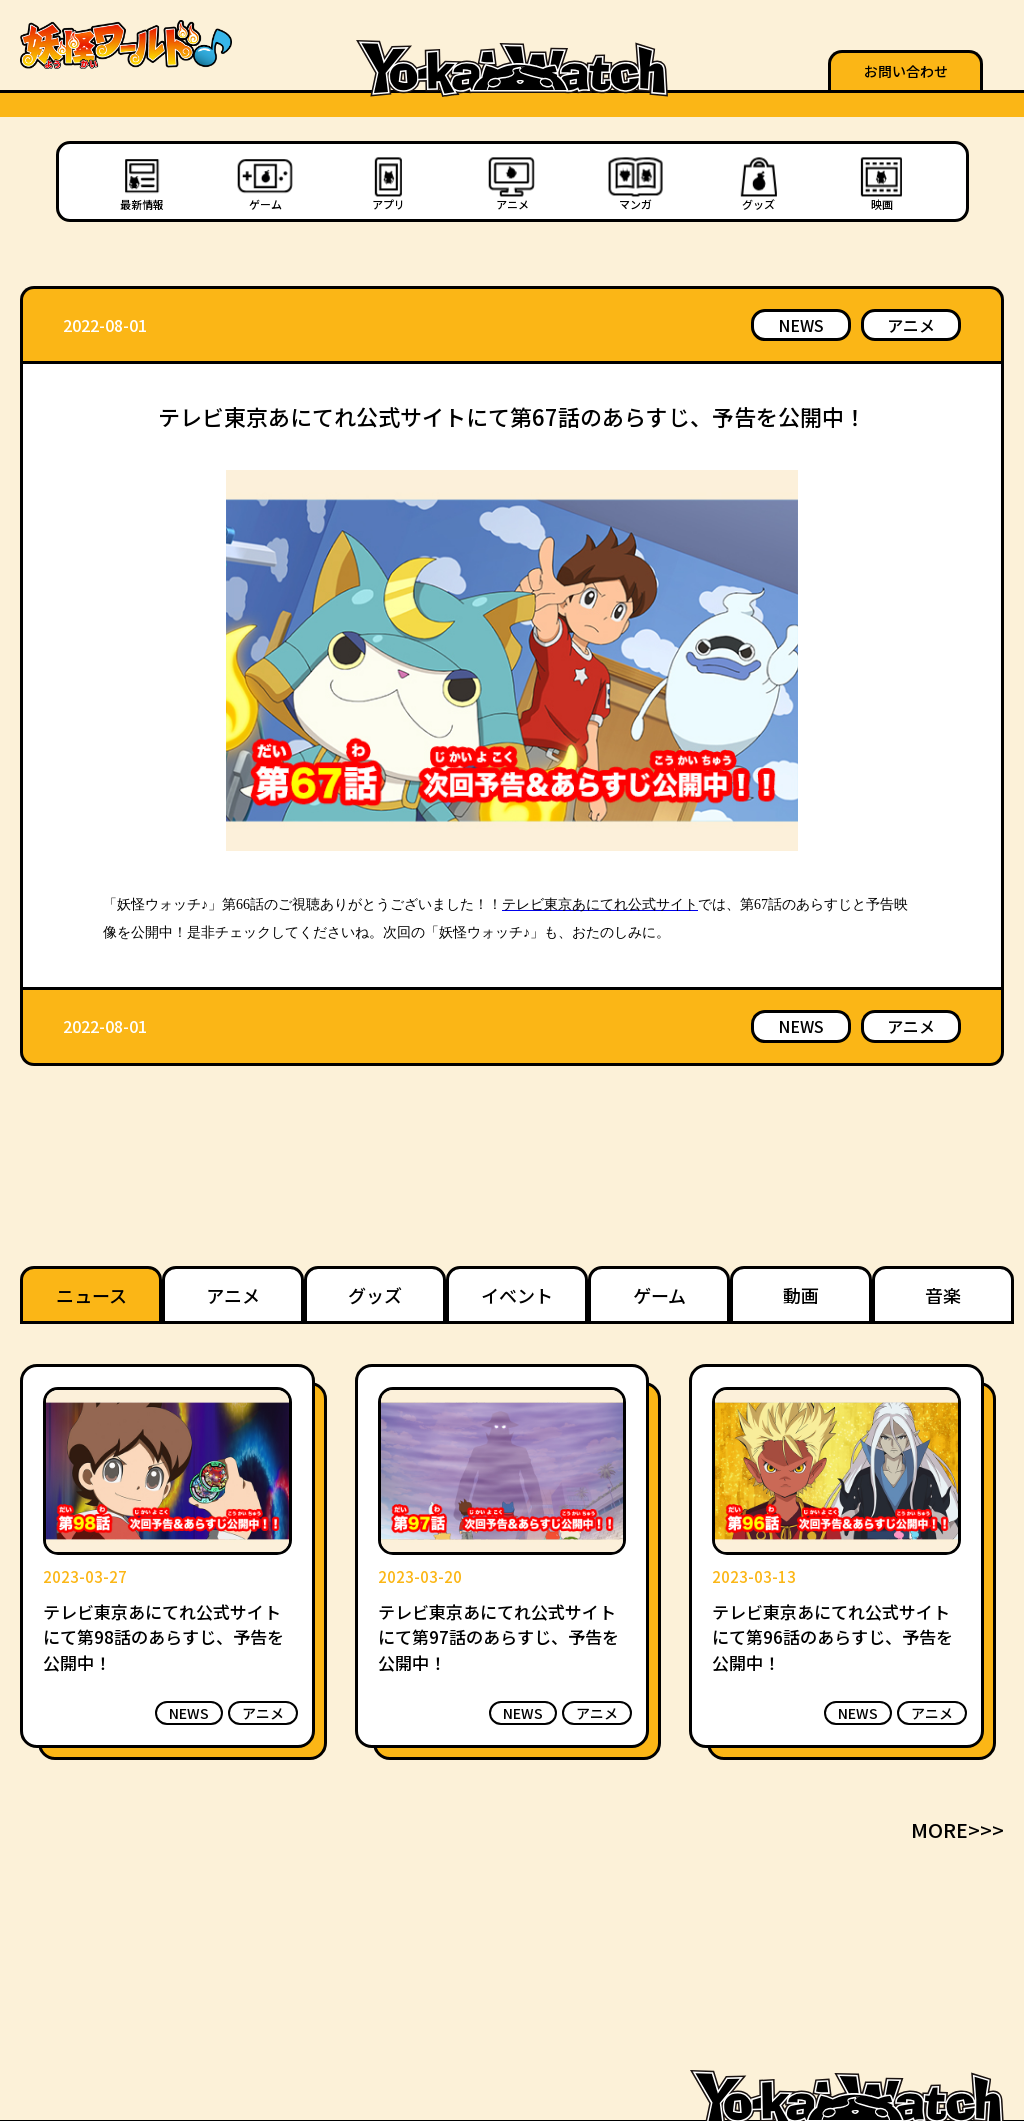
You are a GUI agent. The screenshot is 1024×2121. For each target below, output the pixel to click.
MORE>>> (957, 1829)
